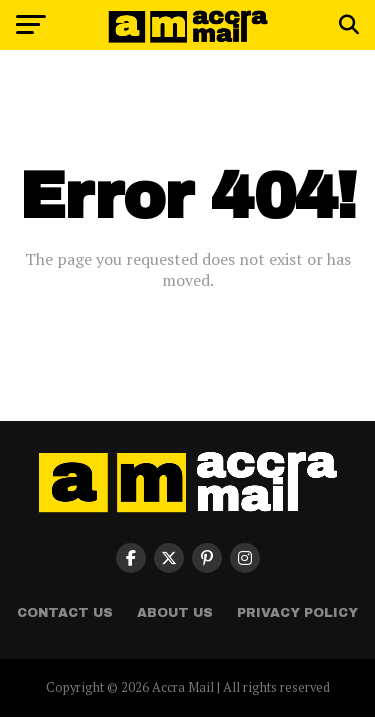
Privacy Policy (297, 613)
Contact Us (65, 613)
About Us (175, 613)
